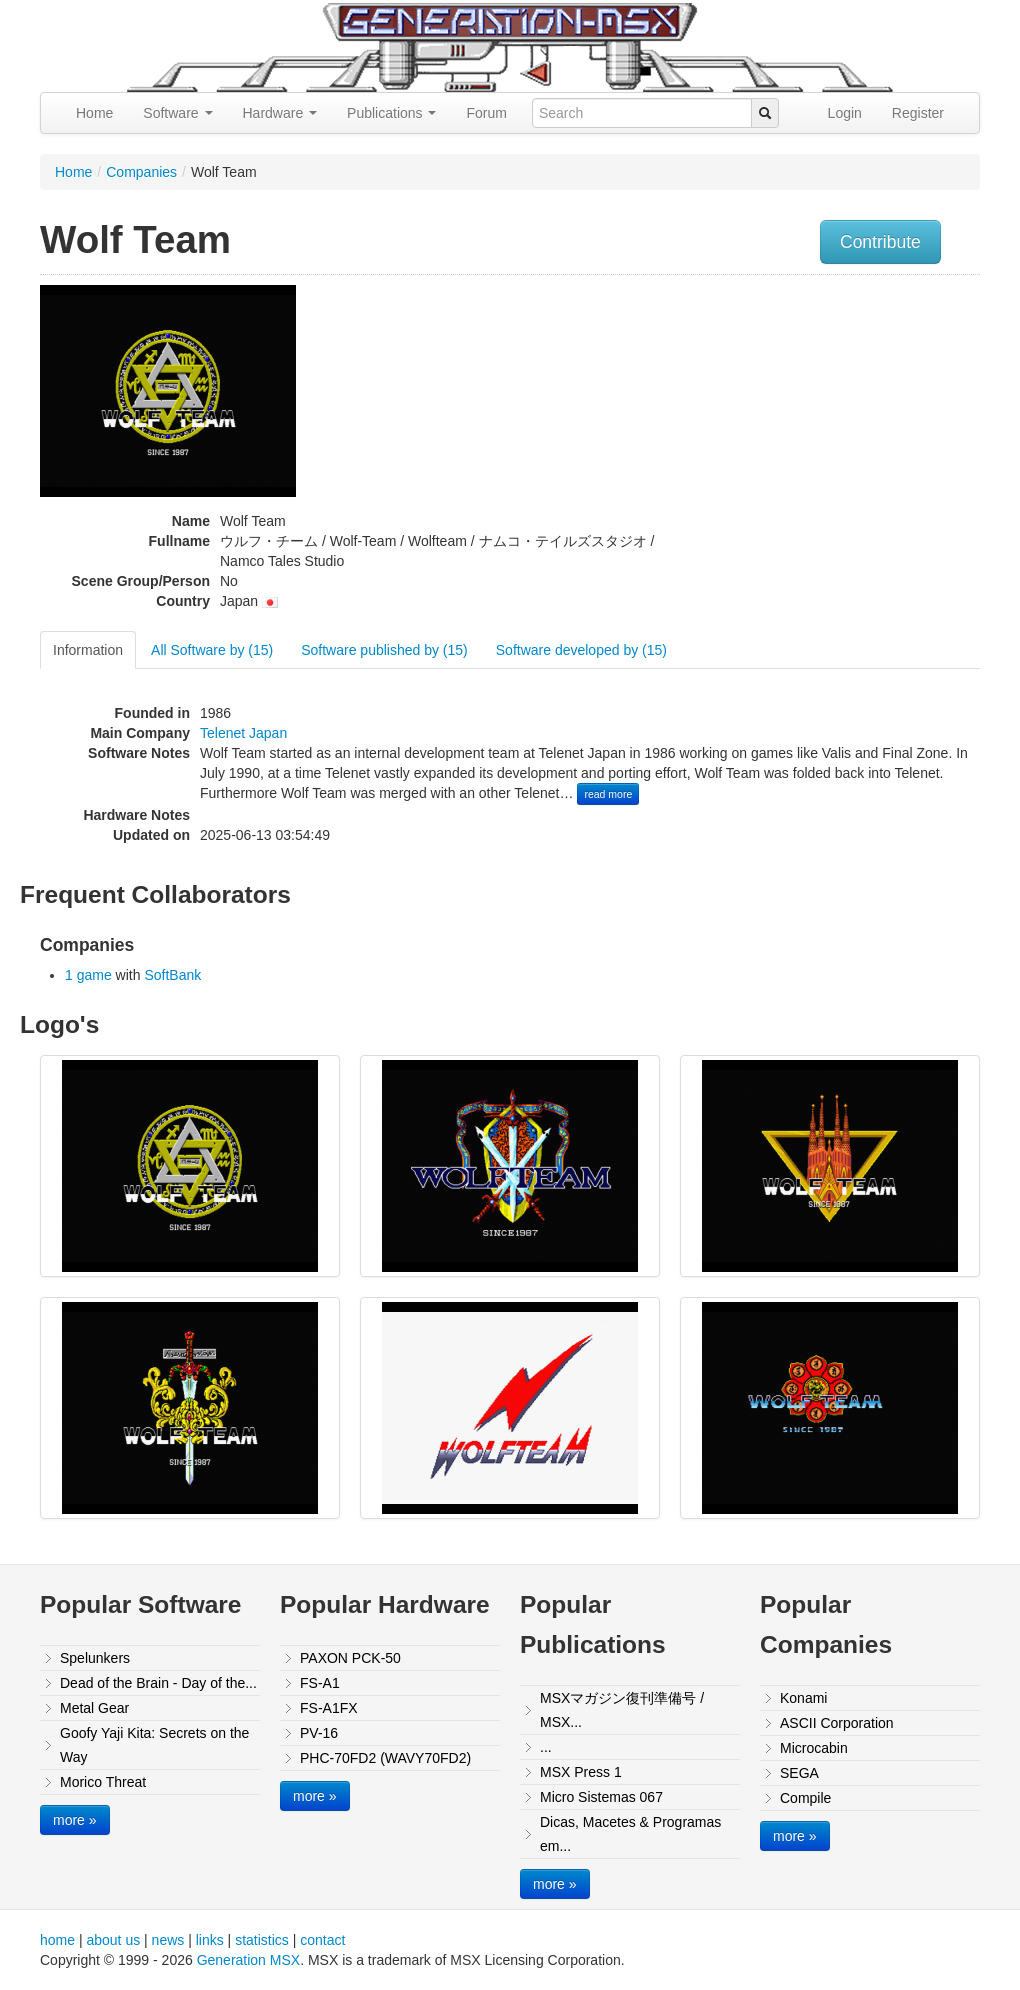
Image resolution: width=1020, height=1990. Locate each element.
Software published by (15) (384, 650)
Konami (803, 1698)
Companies (141, 172)
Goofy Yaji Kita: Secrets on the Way (154, 1745)
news (168, 1940)
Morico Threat (103, 1782)
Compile (805, 1798)
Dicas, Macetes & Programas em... (630, 1834)
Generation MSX (249, 1960)
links (210, 1940)
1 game (88, 975)
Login (845, 113)
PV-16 (319, 1733)
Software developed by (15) (581, 650)
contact (322, 1940)
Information (88, 650)
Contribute (880, 242)
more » (75, 1820)
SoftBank (172, 975)
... (546, 1747)
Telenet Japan (243, 733)
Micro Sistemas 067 (601, 1797)
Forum (486, 113)
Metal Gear (94, 1708)
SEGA (799, 1773)
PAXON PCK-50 (350, 1658)
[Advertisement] (848, 425)
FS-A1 (320, 1683)
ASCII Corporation (837, 1723)
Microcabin (814, 1748)
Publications (391, 113)
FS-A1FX (329, 1708)
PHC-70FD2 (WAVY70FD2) (385, 1758)
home (57, 1940)
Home (94, 113)
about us (113, 1940)
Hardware (280, 113)
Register (918, 113)
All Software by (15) (212, 650)
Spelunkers (95, 1658)
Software (177, 113)
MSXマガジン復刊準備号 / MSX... (622, 1710)
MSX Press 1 (581, 1772)
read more (608, 794)
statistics (262, 1940)
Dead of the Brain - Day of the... (158, 1683)
